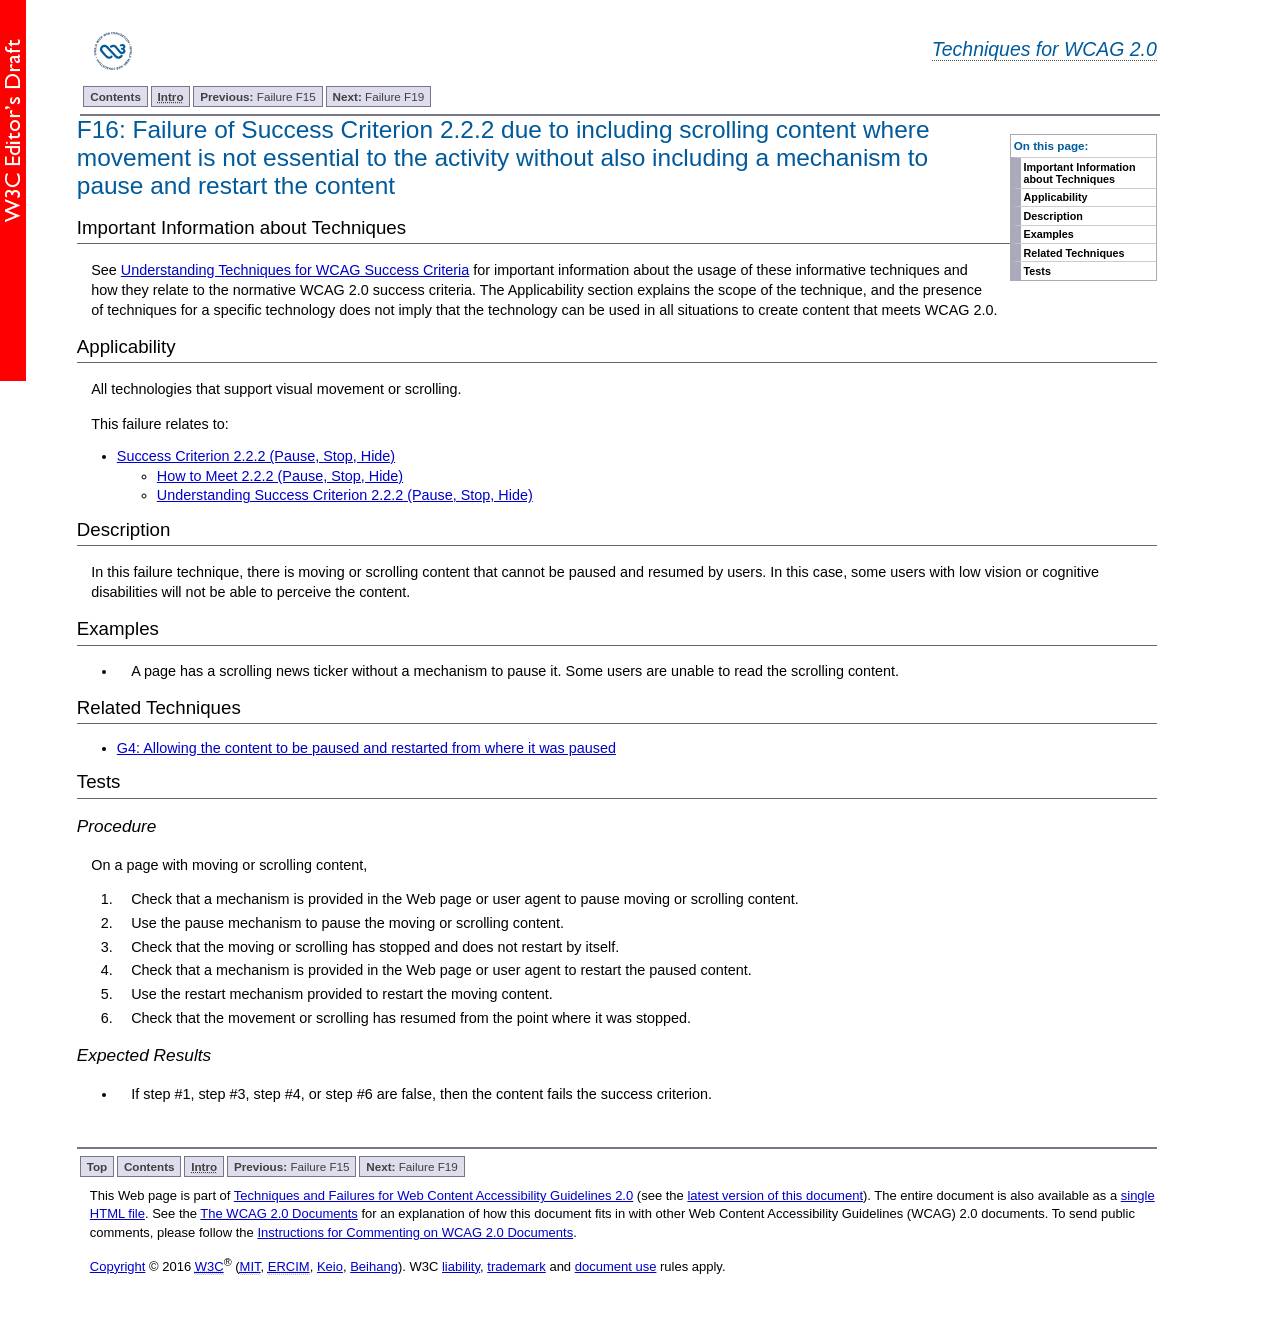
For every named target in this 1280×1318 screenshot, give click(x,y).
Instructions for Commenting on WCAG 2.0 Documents (415, 1232)
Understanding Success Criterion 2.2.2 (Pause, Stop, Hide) (345, 495)
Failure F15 (258, 96)
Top (97, 1166)
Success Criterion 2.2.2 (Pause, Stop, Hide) (256, 456)
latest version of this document (775, 1195)
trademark (516, 1266)
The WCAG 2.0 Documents (279, 1213)
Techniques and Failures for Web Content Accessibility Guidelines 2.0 (433, 1195)
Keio (330, 1266)
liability (461, 1266)
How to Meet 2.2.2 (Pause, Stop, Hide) (280, 476)
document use (616, 1266)
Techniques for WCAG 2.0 (1044, 49)
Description (1053, 216)
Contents (115, 96)
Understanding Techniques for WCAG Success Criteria (295, 270)
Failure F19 (379, 96)
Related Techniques (1074, 253)
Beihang (374, 1266)
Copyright (118, 1266)
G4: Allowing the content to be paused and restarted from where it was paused (366, 748)
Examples (1049, 234)
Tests (1037, 271)
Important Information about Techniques (1080, 173)
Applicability (1056, 197)
